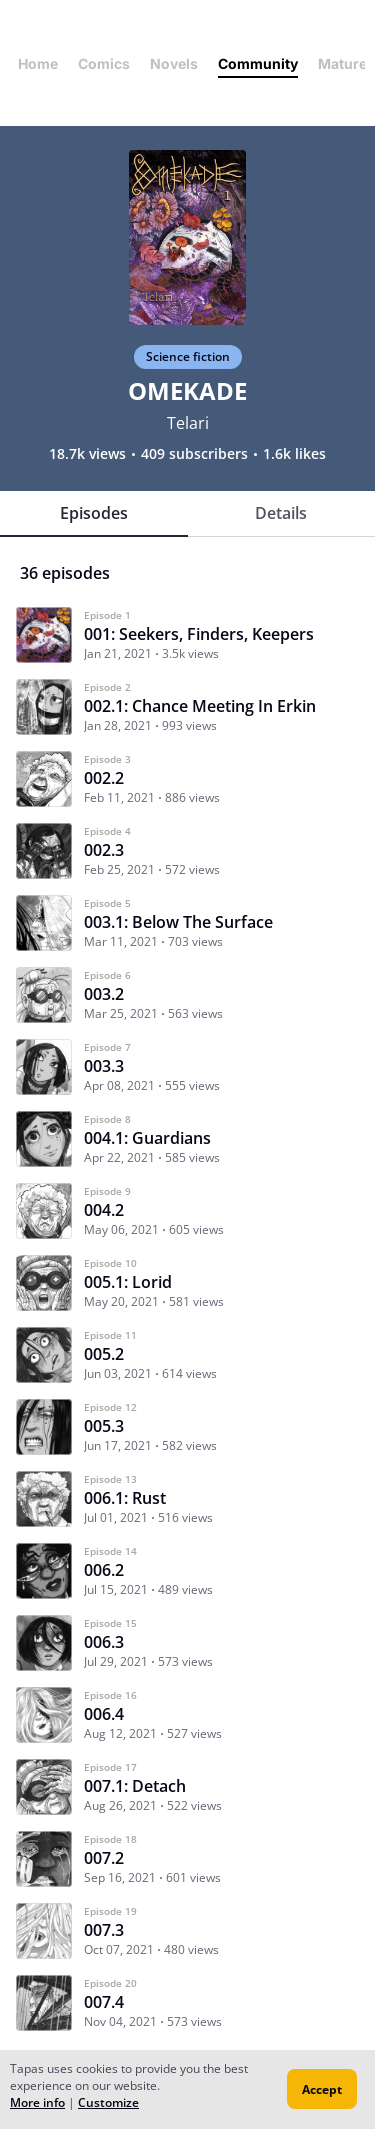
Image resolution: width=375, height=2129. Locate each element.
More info (37, 2102)
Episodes (94, 513)
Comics (104, 63)
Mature (342, 63)
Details (281, 513)
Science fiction (188, 356)
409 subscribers (194, 454)
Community (258, 63)
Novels (174, 63)
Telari (188, 423)
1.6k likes (294, 454)
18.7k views (87, 454)
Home (38, 63)
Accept (322, 2089)
